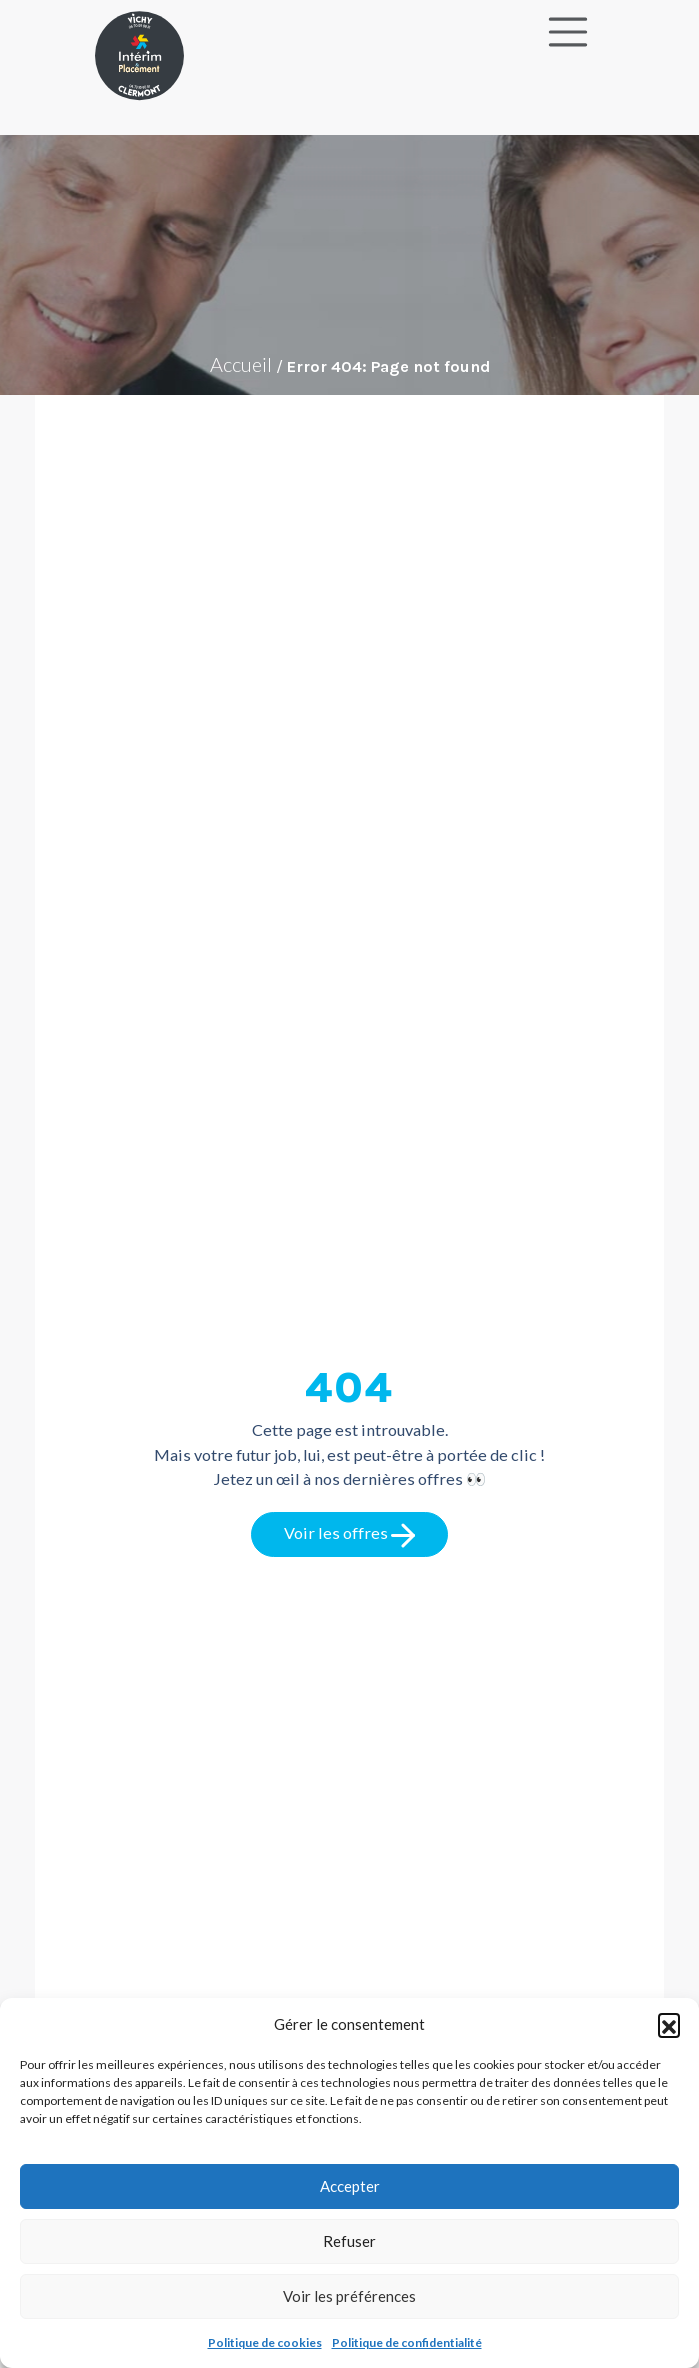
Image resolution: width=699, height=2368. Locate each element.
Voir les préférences (349, 2296)
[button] (669, 2024)
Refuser (349, 2241)
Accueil (241, 364)
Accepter (350, 2186)
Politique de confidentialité (407, 2342)
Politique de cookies (265, 2342)
